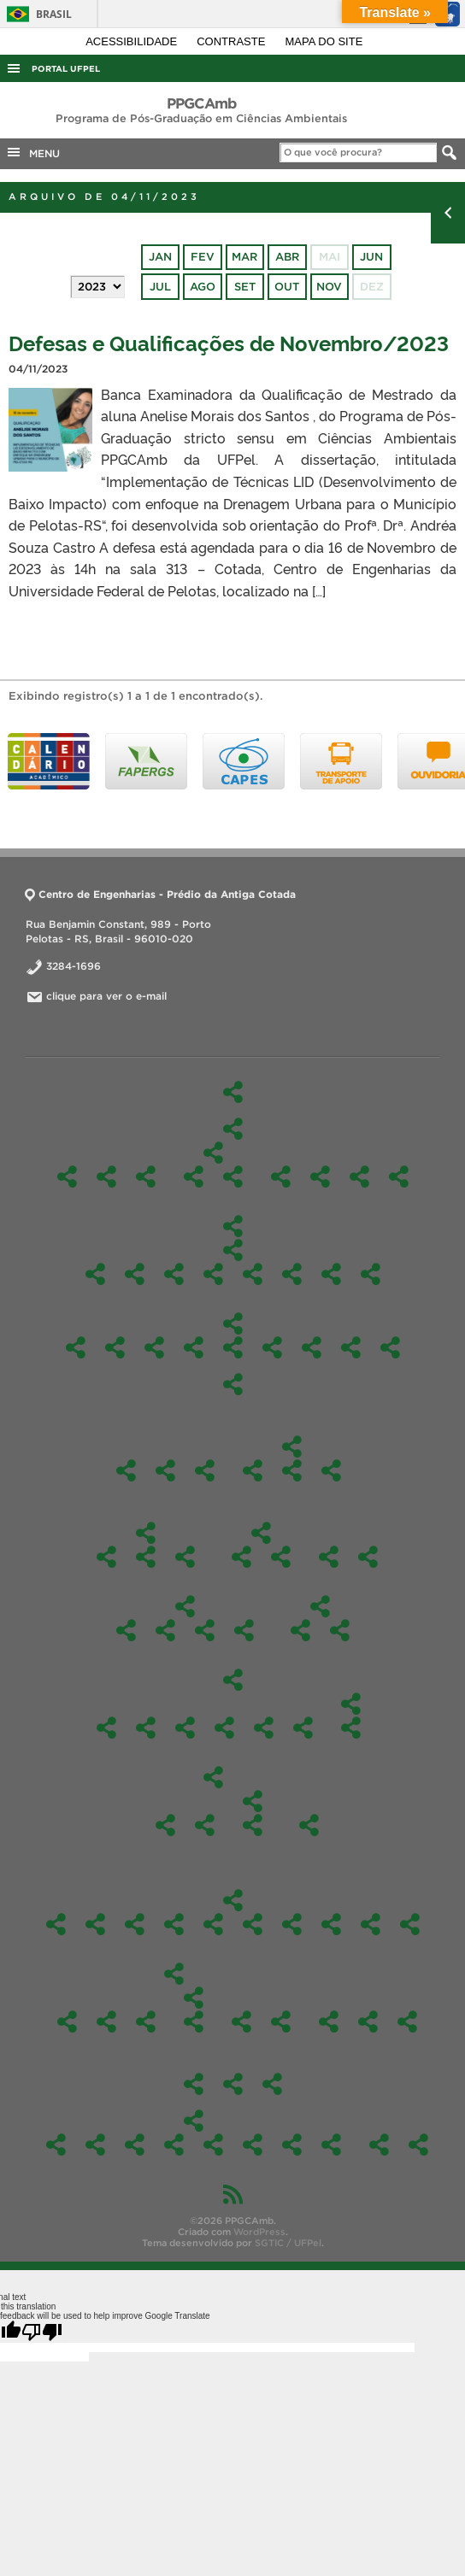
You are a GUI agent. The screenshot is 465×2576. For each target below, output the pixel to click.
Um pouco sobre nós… (328, 2021)
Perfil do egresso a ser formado (399, 1176)
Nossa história (106, 1176)
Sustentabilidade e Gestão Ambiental (370, 1274)
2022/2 (292, 1924)
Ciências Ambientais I (95, 1274)
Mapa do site (324, 41)
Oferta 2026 (56, 1924)
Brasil (36, 14)
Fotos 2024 (134, 2144)
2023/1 (252, 1924)
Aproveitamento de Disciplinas (126, 1630)
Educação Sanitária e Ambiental (193, 1347)
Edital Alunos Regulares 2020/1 (351, 1728)
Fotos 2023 (174, 2144)
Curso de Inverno (146, 2021)
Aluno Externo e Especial (106, 1557)
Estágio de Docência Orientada (165, 1630)
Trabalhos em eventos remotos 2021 (193, 2021)
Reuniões (205, 1470)
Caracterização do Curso (146, 1176)
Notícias (281, 2021)
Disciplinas (232, 1226)
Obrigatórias (233, 1250)
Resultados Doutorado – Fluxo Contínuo (340, 1630)
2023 (224, 1728)
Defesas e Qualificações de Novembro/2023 (229, 342)
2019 (213, 1777)
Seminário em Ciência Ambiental (331, 1274)
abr (287, 256)
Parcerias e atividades (281, 1557)
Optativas (232, 1323)
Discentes (145, 1533)
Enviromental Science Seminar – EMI (233, 1347)
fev (203, 256)
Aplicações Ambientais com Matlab (154, 1347)
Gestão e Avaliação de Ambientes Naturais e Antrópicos (193, 1176)
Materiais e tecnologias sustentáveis (252, 1274)
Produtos (193, 2084)
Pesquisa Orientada (292, 1274)
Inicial (252, 1825)
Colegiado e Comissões (292, 1446)
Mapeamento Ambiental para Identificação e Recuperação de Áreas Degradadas (311, 1347)
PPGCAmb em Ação (174, 1974)
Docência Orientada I (174, 1274)
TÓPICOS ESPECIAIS (75, 1347)
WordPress (259, 2232)
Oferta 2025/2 (95, 1924)
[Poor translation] (41, 2332)
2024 (185, 1728)
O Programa (232, 1129)
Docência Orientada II (213, 1274)
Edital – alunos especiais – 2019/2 (165, 1825)
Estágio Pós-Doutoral (233, 2084)
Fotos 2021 (252, 2144)
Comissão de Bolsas (359, 1176)
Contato (368, 2021)
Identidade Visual (165, 1470)
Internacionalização (261, 1533)
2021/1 (410, 1924)
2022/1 (331, 1924)
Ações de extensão (241, 2021)
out (286, 286)
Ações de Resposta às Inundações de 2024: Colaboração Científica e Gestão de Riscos (67, 2021)
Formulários (185, 1606)
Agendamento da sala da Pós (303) (418, 2144)
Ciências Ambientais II (134, 1274)
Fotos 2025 (95, 2144)
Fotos (194, 2121)
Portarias (331, 1470)
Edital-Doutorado (320, 1606)
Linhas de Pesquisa (213, 1153)
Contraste (232, 41)
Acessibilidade (132, 41)
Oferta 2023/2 (213, 1924)
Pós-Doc (126, 1470)
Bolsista (368, 1557)
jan (160, 256)
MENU (32, 152)
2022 (264, 1728)
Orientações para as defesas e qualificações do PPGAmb (244, 1630)
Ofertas (233, 1900)
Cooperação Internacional (241, 1557)
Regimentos (328, 1557)
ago (202, 286)
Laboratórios (272, 2084)
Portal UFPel (66, 68)
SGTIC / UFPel (288, 2243)
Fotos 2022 (213, 2144)
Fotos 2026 (56, 2144)
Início (233, 1092)
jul (160, 286)
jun (371, 256)
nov (329, 286)
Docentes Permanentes (281, 1176)
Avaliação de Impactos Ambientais (115, 1347)
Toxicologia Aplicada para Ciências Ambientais (233, 1384)
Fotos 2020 (292, 2144)
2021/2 (370, 1924)
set (245, 286)
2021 (303, 1728)
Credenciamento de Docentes (379, 2144)
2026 (300, 1630)
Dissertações (185, 1557)
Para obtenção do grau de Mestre (205, 1630)
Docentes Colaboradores (320, 1176)
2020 (351, 1704)
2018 (309, 1825)
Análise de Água (106, 2021)
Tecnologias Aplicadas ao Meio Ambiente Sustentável (233, 1176)
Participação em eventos (193, 1998)
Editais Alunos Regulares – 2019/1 (205, 1825)
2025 (146, 1728)
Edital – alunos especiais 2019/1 (252, 1801)
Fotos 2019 (331, 2144)
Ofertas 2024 (174, 1924)
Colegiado (252, 1470)
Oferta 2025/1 (134, 1924)
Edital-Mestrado (232, 1680)
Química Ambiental (351, 1347)
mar (244, 256)
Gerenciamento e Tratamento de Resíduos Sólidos (272, 1347)
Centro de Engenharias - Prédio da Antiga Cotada (161, 894)
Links (407, 2021)
